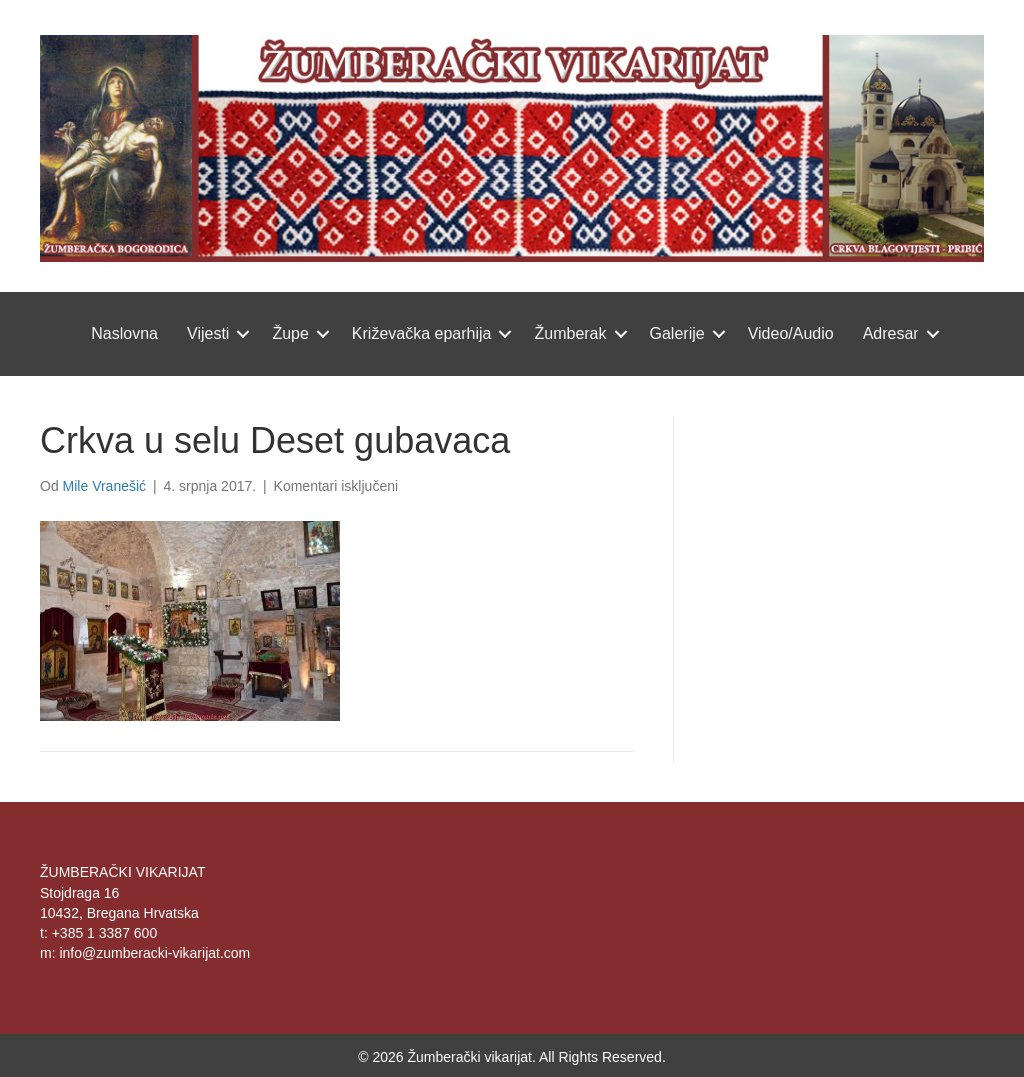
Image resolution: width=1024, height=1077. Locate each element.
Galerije (677, 333)
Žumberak (570, 333)
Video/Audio (791, 333)
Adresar (891, 333)
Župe (290, 333)
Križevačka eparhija (422, 333)
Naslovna (124, 333)
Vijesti (208, 333)
